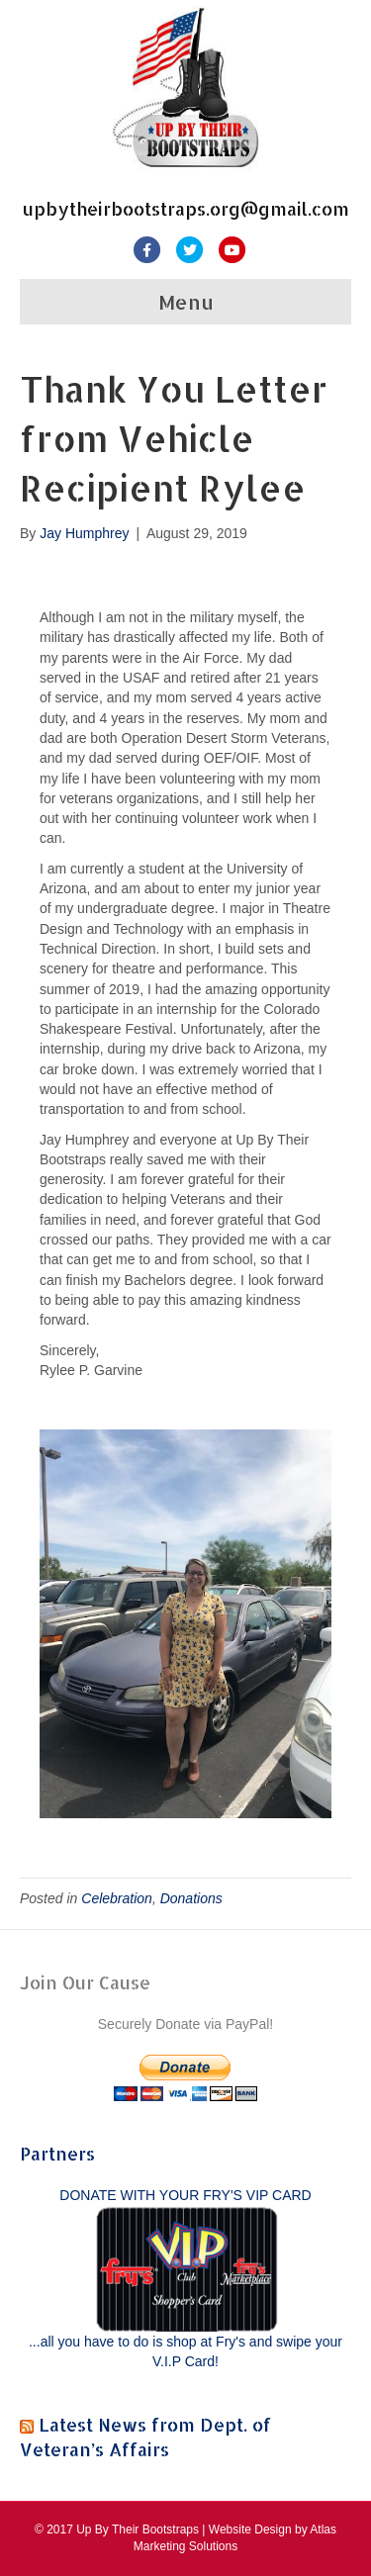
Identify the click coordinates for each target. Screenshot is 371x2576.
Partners (57, 2153)
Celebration (116, 1898)
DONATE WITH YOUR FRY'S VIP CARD (185, 2195)
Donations (191, 1898)
